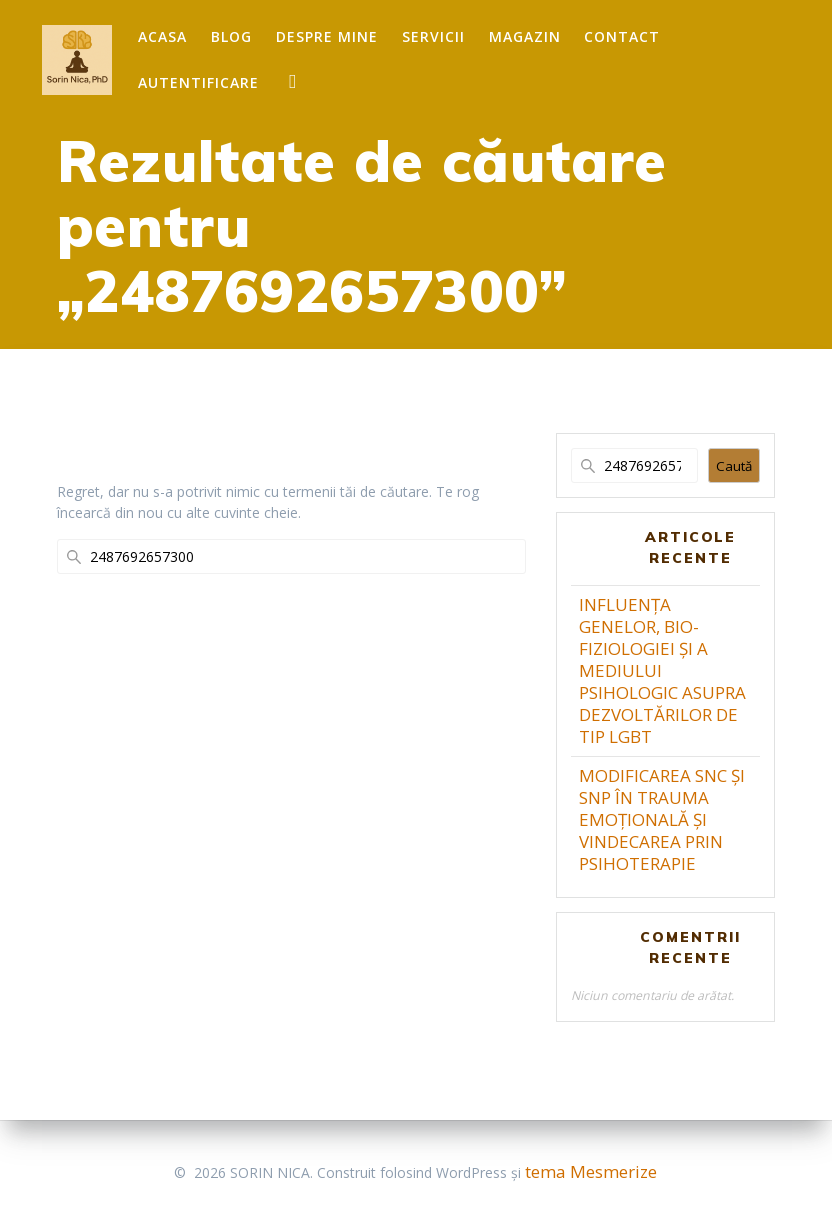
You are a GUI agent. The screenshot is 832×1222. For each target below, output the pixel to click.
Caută (734, 466)
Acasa (162, 36)
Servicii (433, 36)
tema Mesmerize (591, 1171)
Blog (231, 36)
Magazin (525, 36)
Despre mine (327, 36)
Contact (622, 36)
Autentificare (198, 82)
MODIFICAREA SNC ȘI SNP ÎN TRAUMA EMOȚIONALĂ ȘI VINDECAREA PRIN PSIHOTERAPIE (662, 819)
